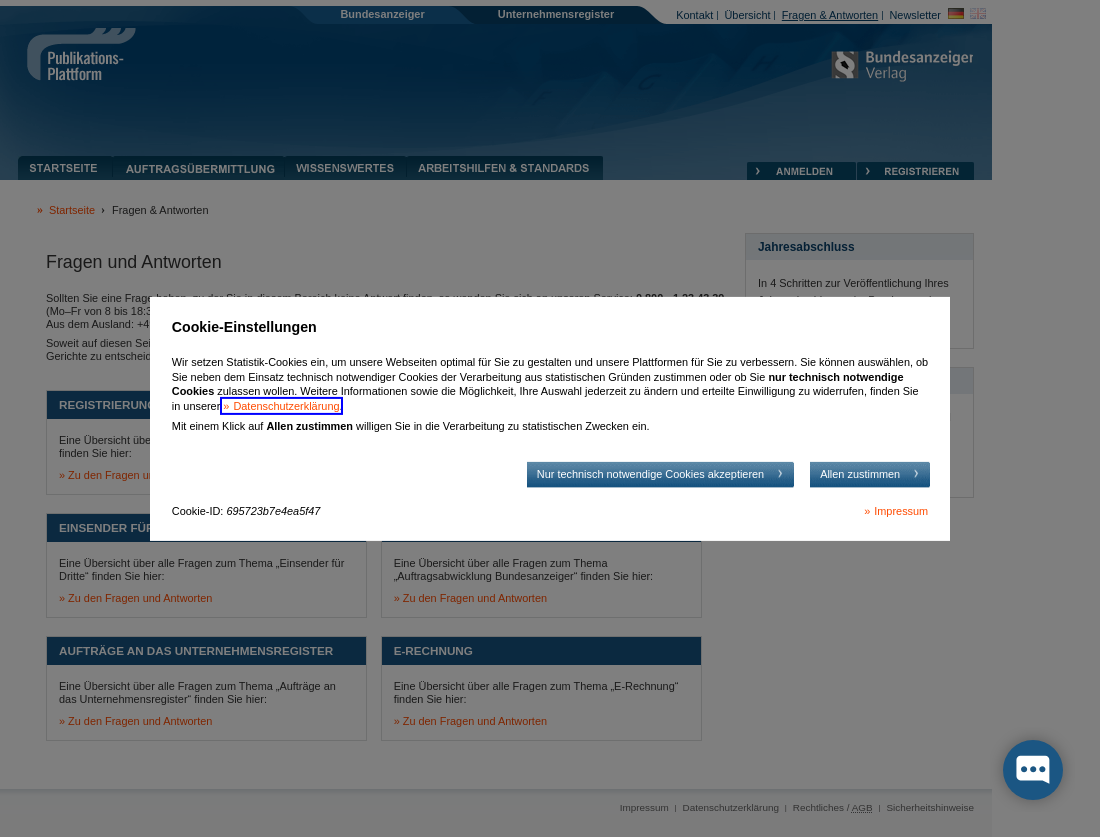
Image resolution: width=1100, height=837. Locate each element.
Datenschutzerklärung (286, 406)
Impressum (901, 511)
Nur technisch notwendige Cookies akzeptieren (650, 474)
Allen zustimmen (860, 474)
